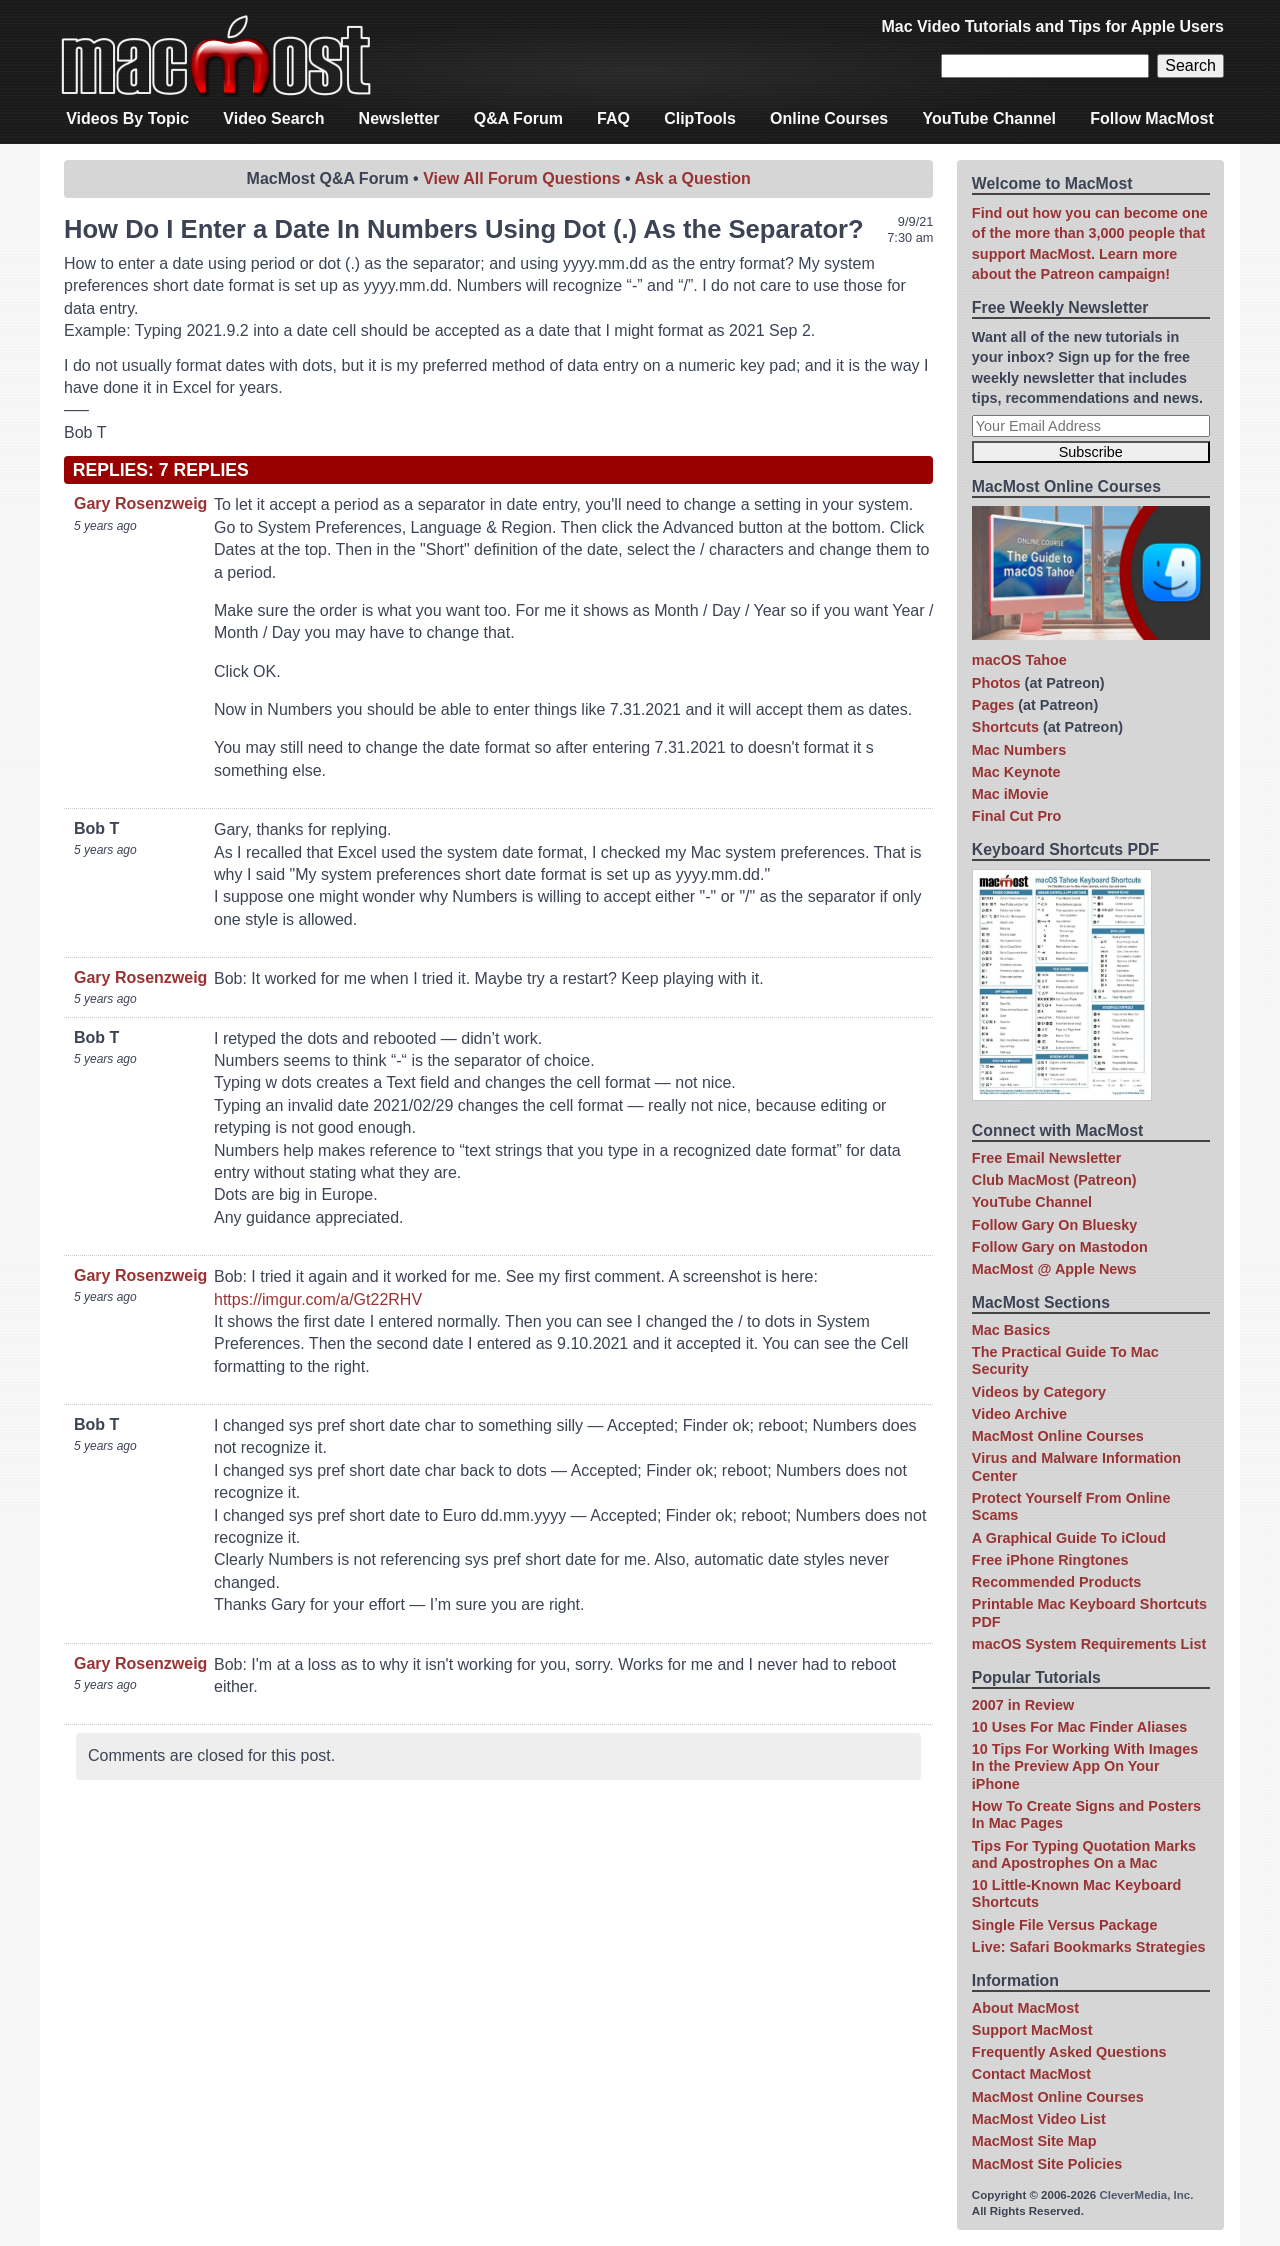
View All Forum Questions (521, 178)
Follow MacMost (1152, 118)
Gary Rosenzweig (140, 503)
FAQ (613, 118)
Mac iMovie (1010, 794)
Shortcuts (1005, 727)
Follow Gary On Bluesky (1055, 1225)
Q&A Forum (518, 118)
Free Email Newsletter (1047, 1158)
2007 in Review (1023, 1705)
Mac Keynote (1016, 772)
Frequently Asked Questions (1069, 2052)
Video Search (273, 118)
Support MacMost (1032, 2030)
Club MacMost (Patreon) (1054, 1180)
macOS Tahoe (1019, 660)
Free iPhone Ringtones (1050, 1560)
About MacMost (1025, 2008)
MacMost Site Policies (1047, 2164)
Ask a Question (692, 178)
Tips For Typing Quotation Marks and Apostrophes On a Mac (1084, 1854)
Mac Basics (1011, 1330)
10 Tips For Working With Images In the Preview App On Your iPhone (1085, 1766)
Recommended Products (1057, 1582)
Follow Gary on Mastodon (1060, 1247)
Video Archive (1019, 1414)
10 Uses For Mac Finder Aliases (1079, 1727)
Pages (993, 705)
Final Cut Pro (1017, 816)
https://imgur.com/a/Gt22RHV (318, 1299)
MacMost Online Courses (1058, 1436)
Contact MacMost (1031, 2074)
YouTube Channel (989, 118)
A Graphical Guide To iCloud (1069, 1538)
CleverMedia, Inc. (1146, 2195)
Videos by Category (1039, 1392)
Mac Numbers (1019, 750)
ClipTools (700, 118)
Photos (996, 683)
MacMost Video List (1039, 2119)
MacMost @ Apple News (1054, 1269)
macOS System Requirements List (1089, 1644)
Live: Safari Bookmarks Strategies (1089, 1947)
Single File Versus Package (1065, 1925)
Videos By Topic (127, 118)
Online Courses (829, 118)
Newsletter (399, 118)
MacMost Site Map (1034, 2141)
